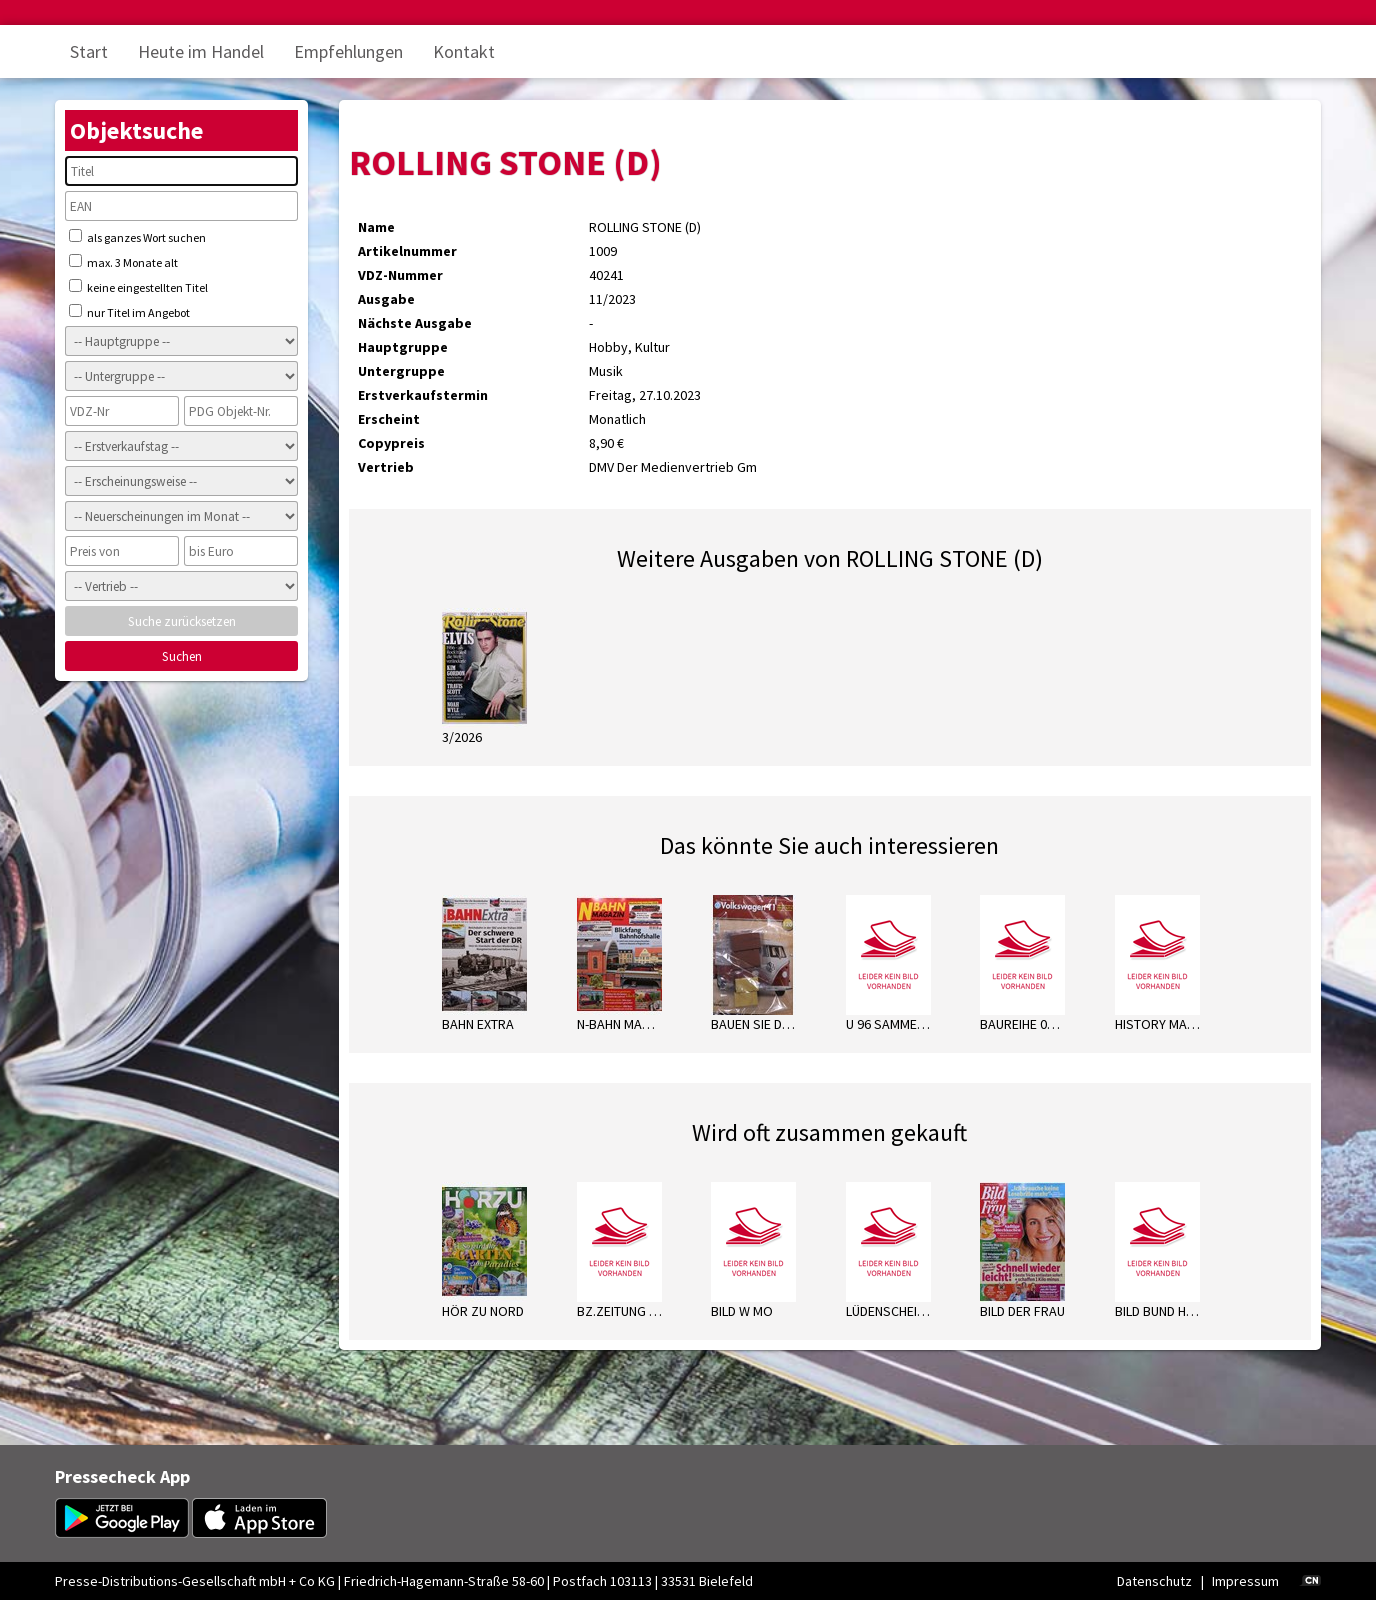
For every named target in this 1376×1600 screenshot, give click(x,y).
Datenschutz (1154, 1581)
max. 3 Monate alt (123, 262)
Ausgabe (386, 299)
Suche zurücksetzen (182, 621)
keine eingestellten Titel (138, 287)
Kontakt (464, 51)
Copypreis (391, 443)
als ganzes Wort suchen (137, 237)
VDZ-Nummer (400, 275)
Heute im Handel (201, 51)
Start (89, 51)
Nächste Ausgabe (415, 323)
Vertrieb (386, 467)
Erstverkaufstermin (423, 395)
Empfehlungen (348, 51)
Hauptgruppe (403, 347)
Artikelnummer (407, 251)
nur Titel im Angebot (129, 312)
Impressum (1245, 1581)
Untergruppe (401, 371)
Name (376, 227)
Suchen (182, 656)
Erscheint (389, 419)
